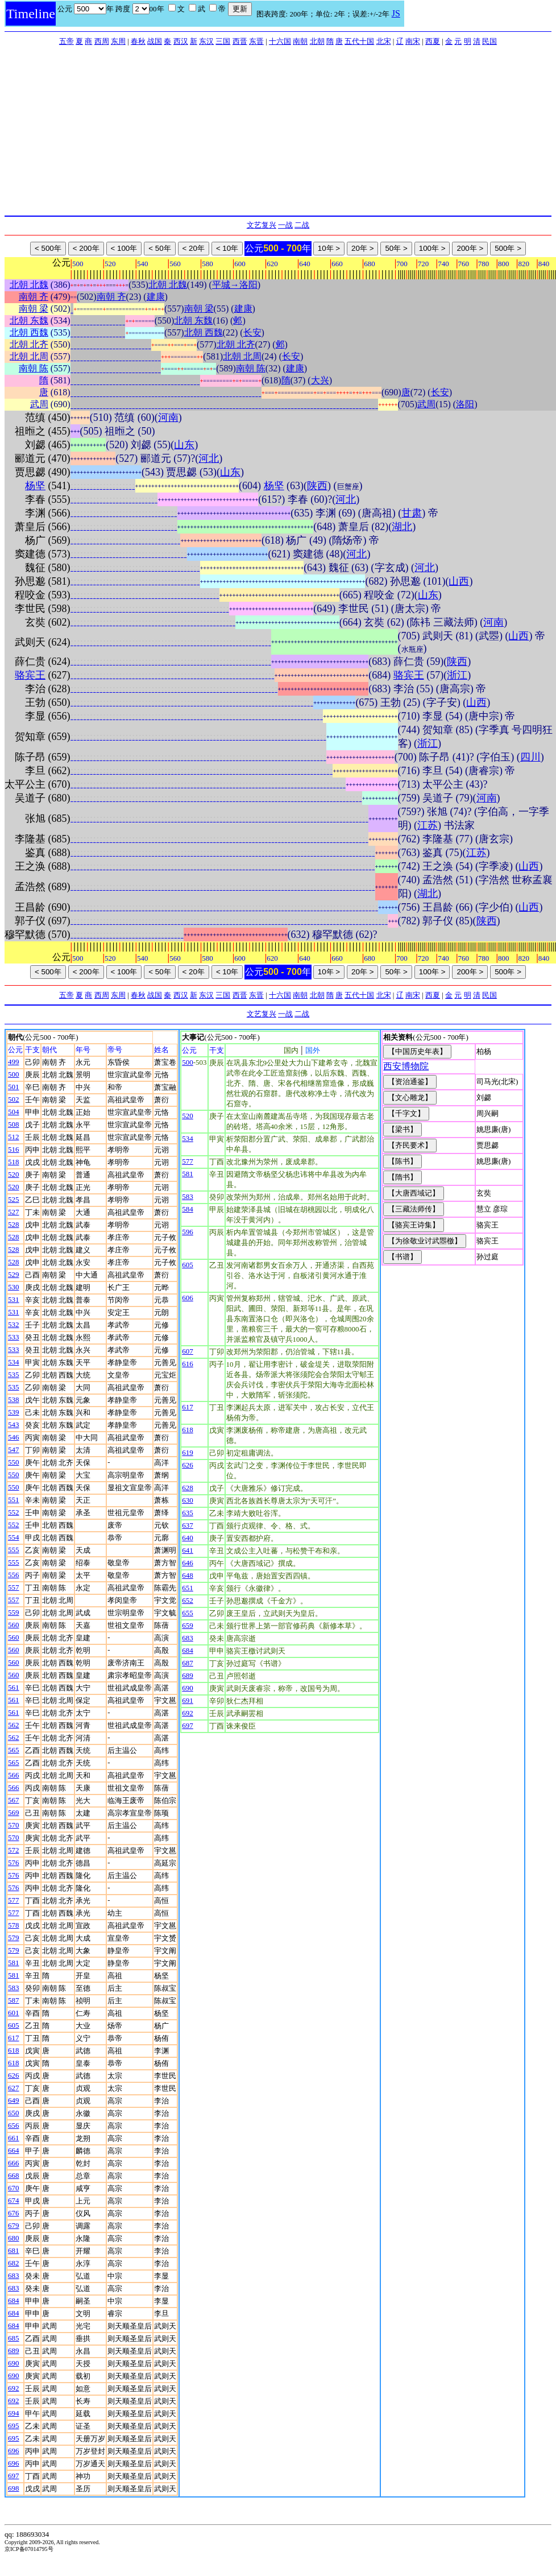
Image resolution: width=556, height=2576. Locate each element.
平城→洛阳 (235, 285)
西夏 (432, 41)
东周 (118, 41)
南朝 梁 (33, 308)
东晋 (256, 41)
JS (396, 13)
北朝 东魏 (29, 320)
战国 (154, 41)
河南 (168, 417)
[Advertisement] (278, 130)
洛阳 (465, 404)
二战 (301, 225)
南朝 (300, 41)
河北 (208, 458)
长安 (252, 332)
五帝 (66, 41)
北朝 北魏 (29, 285)
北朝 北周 (29, 356)
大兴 (320, 380)
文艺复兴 (261, 225)
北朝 (317, 41)
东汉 (206, 41)
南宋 (412, 41)
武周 (39, 404)
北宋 (383, 41)
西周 (101, 41)
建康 (156, 296)
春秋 (138, 41)
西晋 (240, 41)
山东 (184, 444)
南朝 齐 (33, 296)
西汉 (180, 41)
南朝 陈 (33, 368)
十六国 (280, 41)
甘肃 (411, 513)
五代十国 (359, 41)
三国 (222, 41)
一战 (285, 225)
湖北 (402, 526)
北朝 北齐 (29, 344)
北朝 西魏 (29, 332)
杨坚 (35, 485)
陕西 (317, 485)
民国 (489, 41)
